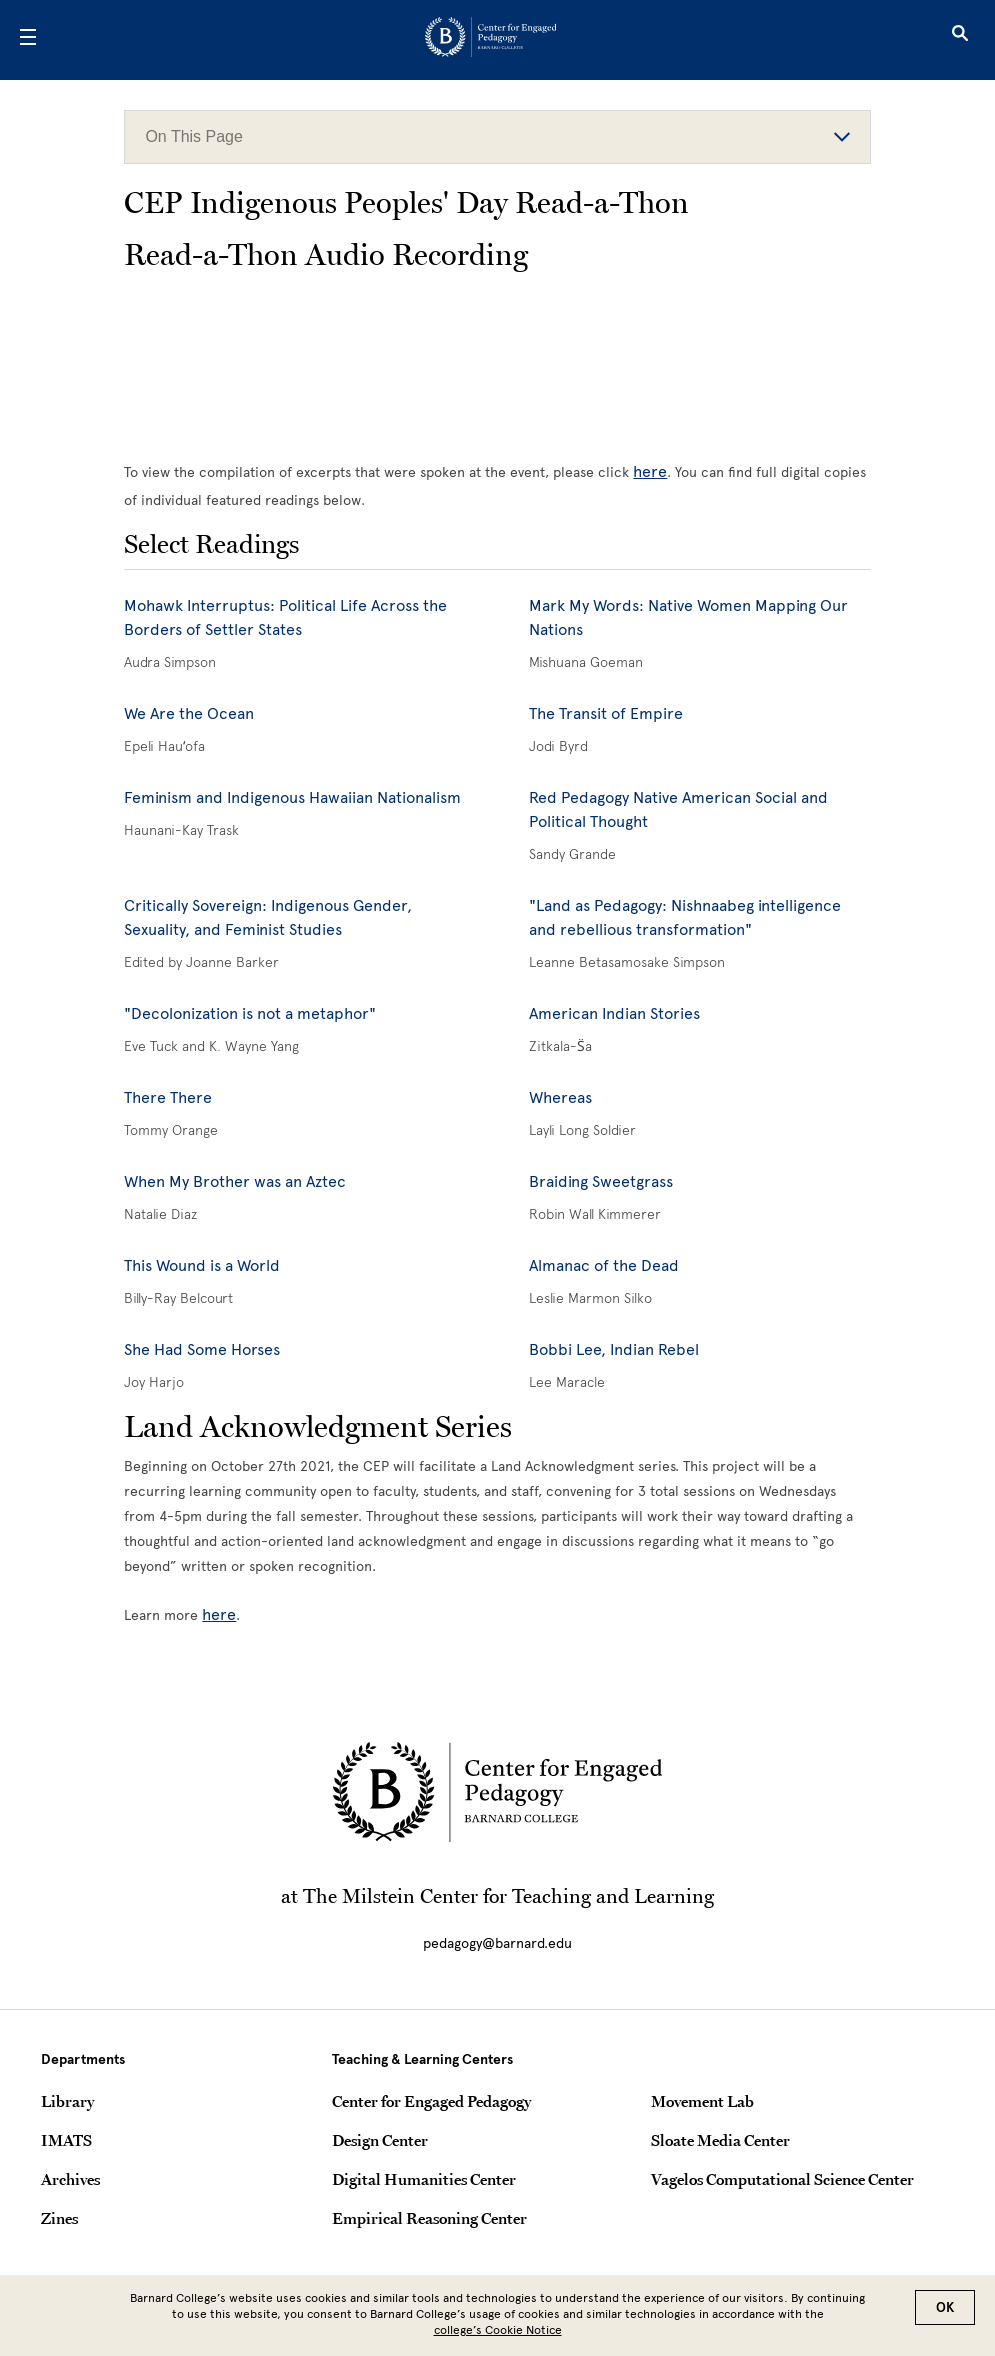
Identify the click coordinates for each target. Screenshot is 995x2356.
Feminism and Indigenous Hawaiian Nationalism (292, 797)
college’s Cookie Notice (498, 2330)
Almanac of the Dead (604, 1265)
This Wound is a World (202, 1265)
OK (945, 2307)
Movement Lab (702, 2101)
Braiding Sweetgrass (601, 1181)
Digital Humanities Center (424, 2179)
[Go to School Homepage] (491, 40)
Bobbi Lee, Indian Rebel (614, 1349)
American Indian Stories (614, 1013)
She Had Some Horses (202, 1349)
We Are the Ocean (189, 713)
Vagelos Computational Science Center (782, 2179)
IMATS (66, 2140)
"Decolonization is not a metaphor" (250, 1013)
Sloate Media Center (720, 2140)
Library (67, 2101)
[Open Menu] (28, 40)
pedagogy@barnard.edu (497, 1943)
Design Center (380, 2140)
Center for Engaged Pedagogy (431, 2101)
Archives (70, 2179)
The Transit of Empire (606, 713)
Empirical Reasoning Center (429, 2218)
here (650, 471)
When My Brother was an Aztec (235, 1181)
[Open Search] (960, 40)
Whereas (560, 1097)
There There (168, 1097)
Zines (59, 2218)
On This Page (497, 136)
